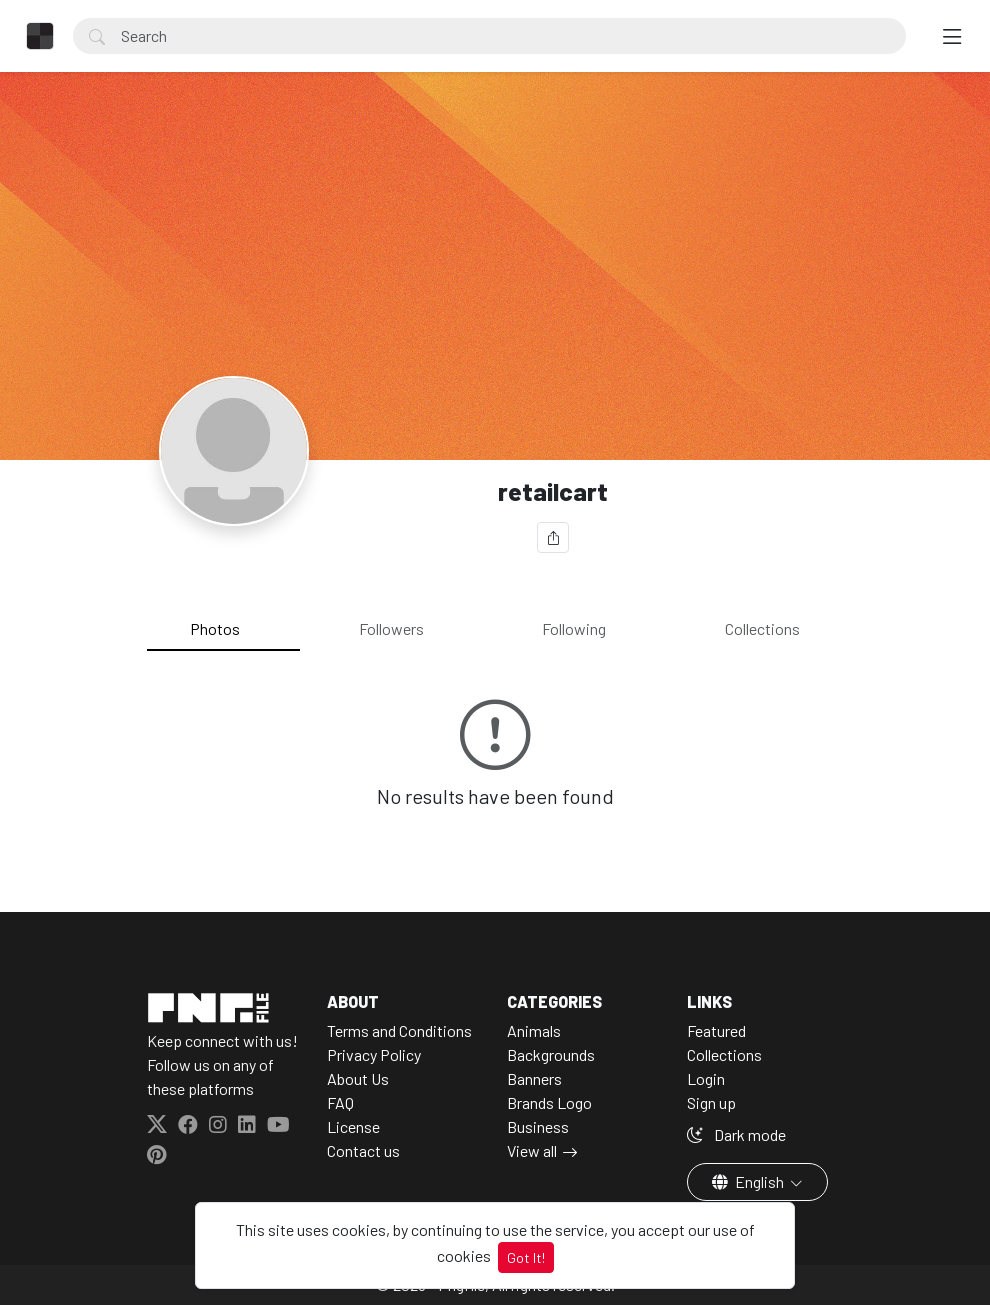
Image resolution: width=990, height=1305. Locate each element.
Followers (391, 628)
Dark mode (736, 1134)
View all (532, 1150)
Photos (215, 628)
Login (706, 1078)
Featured (716, 1030)
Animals (534, 1030)
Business (538, 1126)
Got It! (526, 1257)
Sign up (711, 1102)
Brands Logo (549, 1102)
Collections (762, 628)
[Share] (553, 537)
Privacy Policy (374, 1054)
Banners (534, 1078)
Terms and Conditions (399, 1030)
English (749, 1181)
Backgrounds (551, 1054)
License (353, 1126)
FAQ (340, 1102)
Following (574, 628)
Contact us (363, 1150)
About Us (358, 1078)
